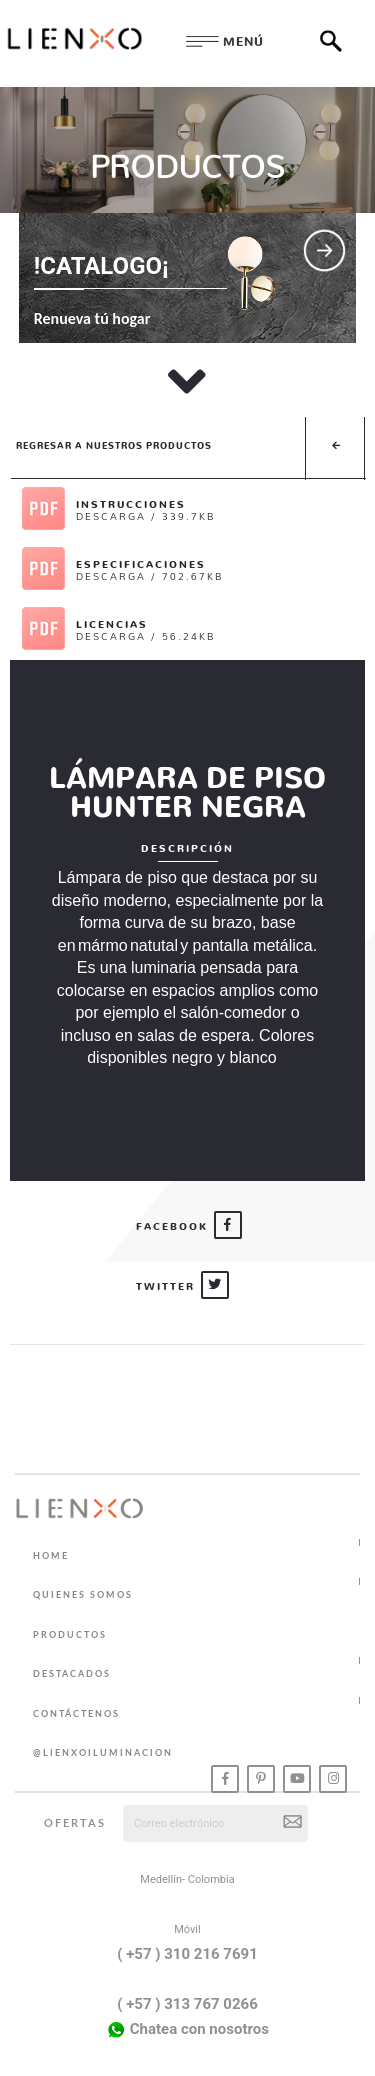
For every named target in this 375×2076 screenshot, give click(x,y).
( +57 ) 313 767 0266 (187, 2004)
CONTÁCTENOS (76, 1713)
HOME (51, 1555)
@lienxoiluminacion (103, 1752)
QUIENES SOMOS (83, 1594)
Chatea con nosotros (187, 2030)
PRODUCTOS (70, 1634)
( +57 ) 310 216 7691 (187, 1954)
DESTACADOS (72, 1673)
